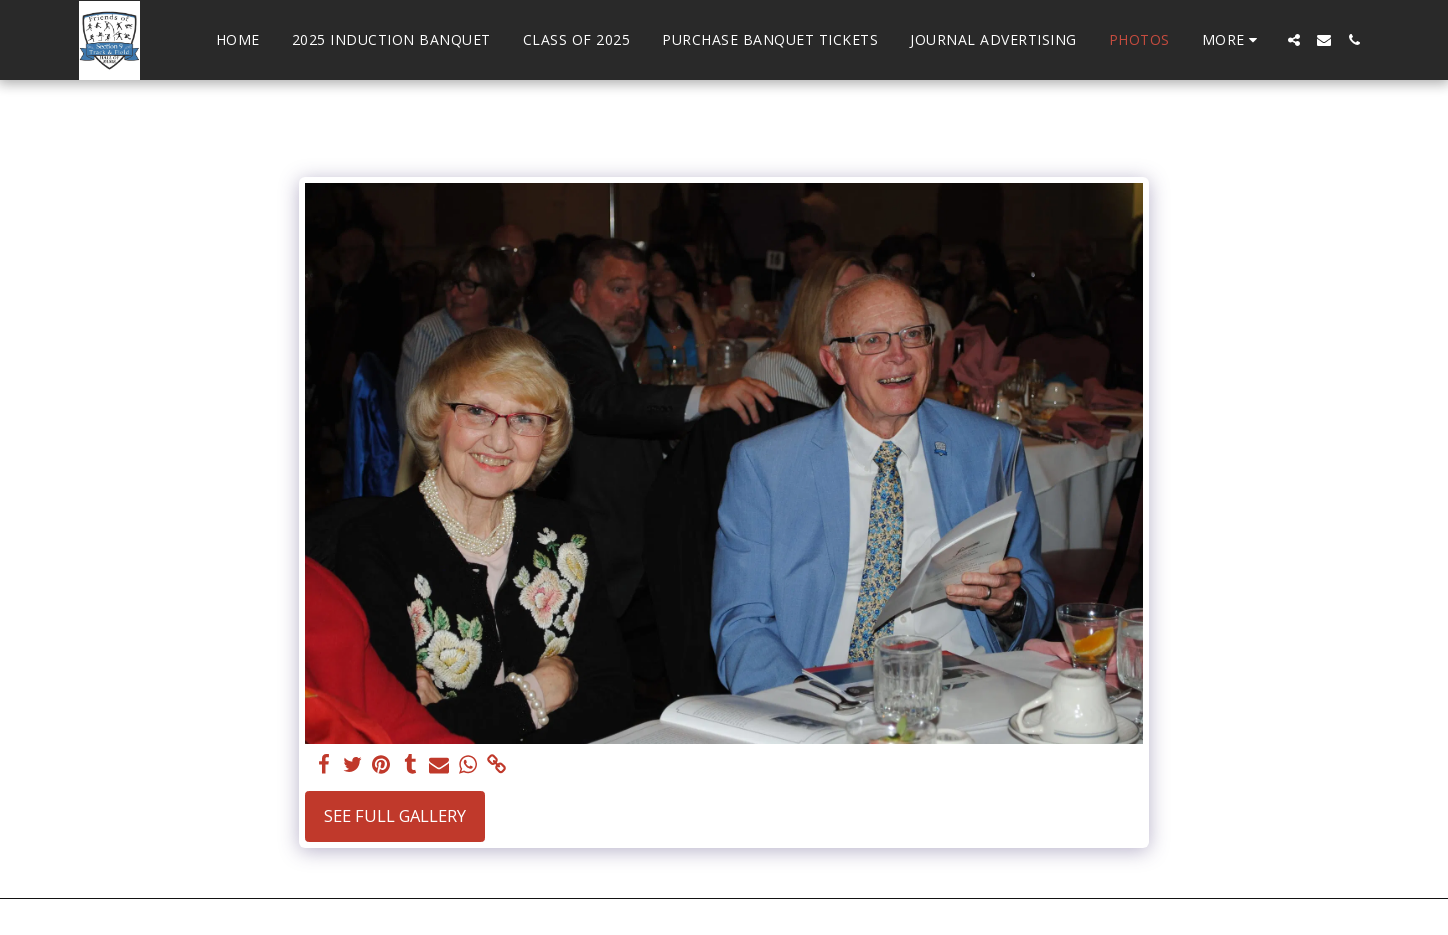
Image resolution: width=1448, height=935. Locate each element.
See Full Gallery (395, 815)
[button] (1294, 40)
